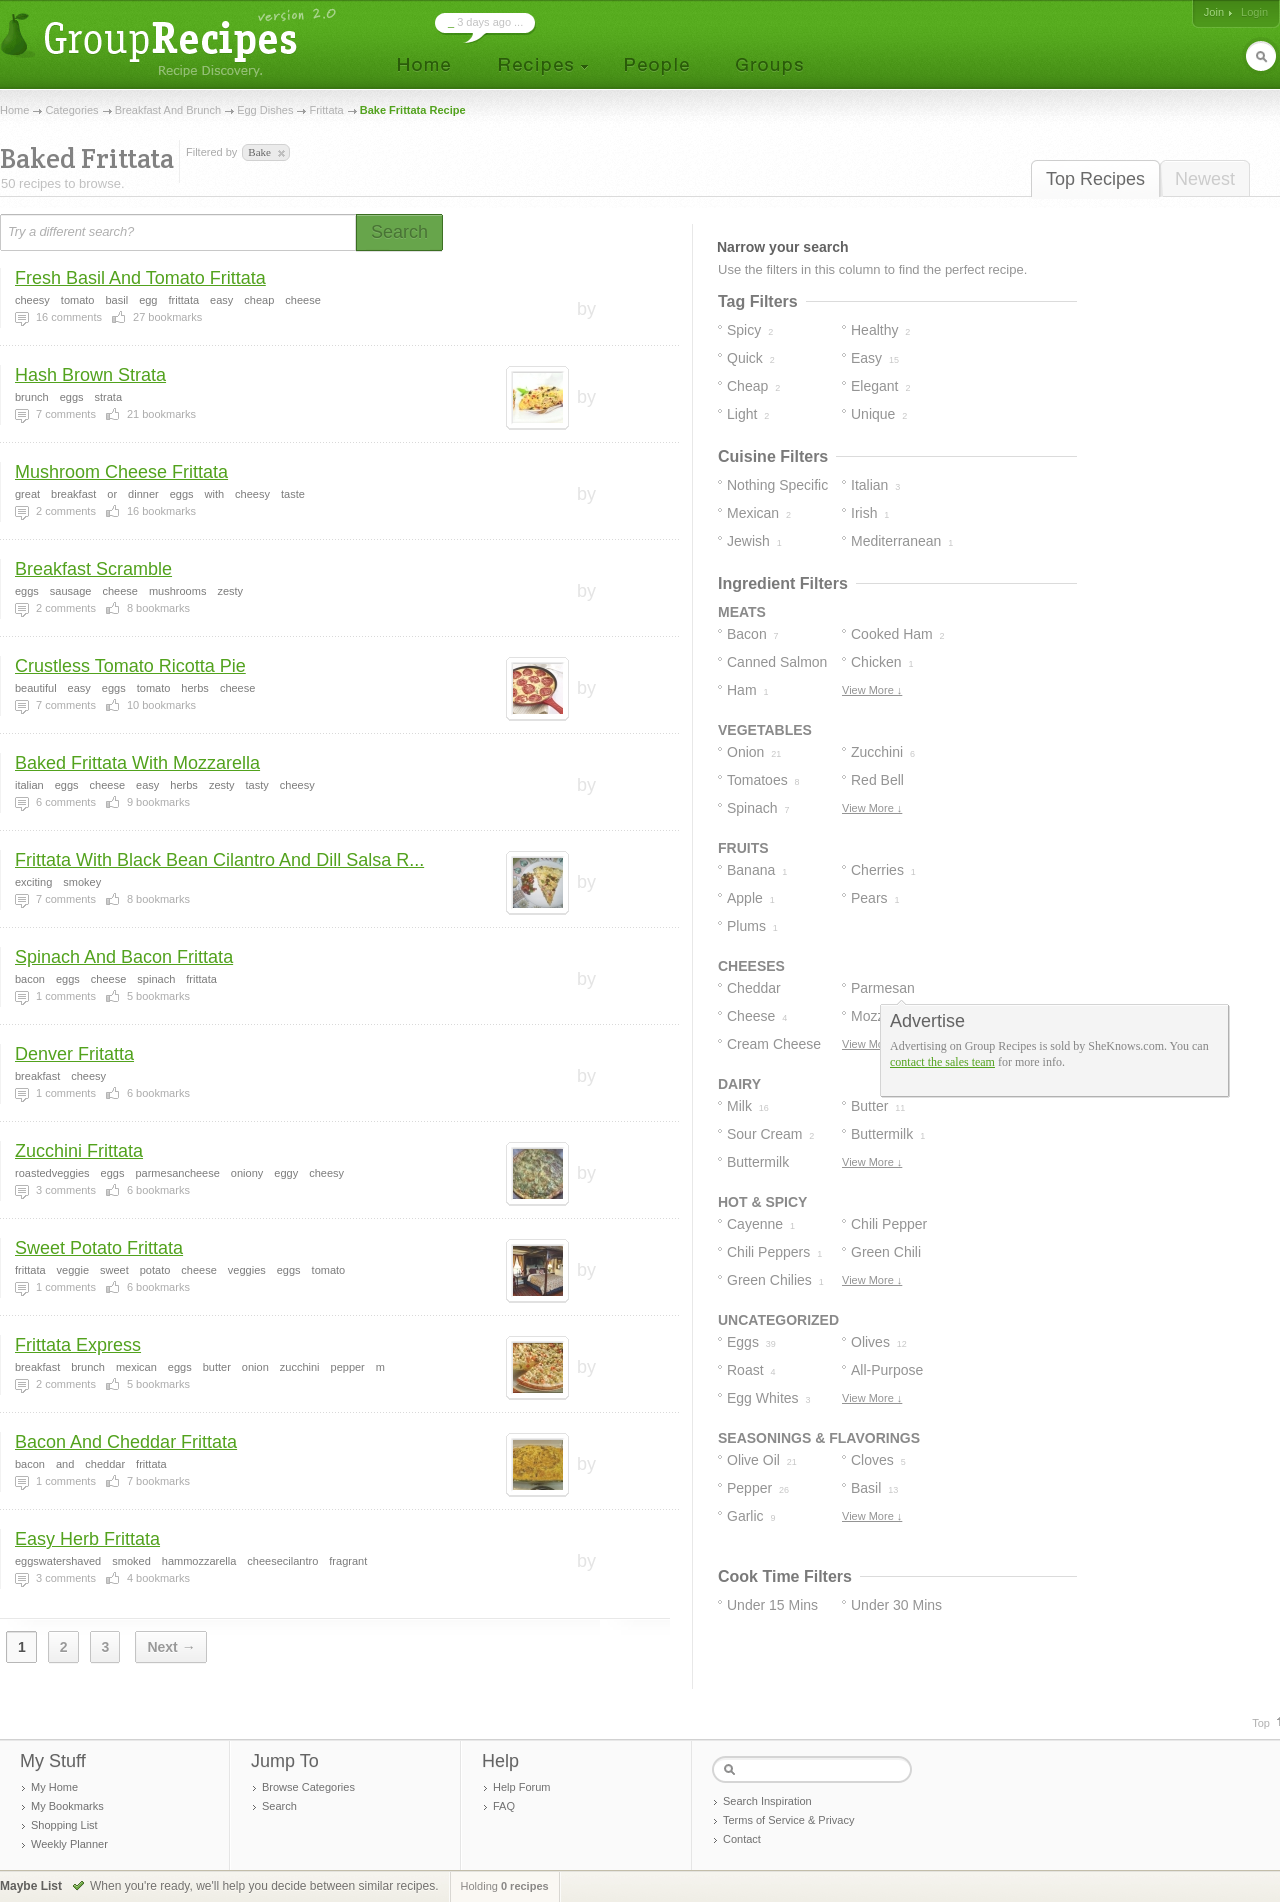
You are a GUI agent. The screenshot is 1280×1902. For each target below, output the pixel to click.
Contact (742, 1839)
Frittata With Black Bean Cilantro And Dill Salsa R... (219, 860)
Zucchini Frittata (79, 1151)
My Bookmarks (67, 1806)
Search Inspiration (767, 1801)
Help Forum (521, 1787)
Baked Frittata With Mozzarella (137, 763)
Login (1254, 12)
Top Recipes (1095, 179)
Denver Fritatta (74, 1054)
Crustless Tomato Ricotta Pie (130, 666)
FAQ (504, 1806)
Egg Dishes (265, 110)
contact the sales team (942, 1062)
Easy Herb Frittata (87, 1539)
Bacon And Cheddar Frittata (126, 1442)
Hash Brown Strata (90, 375)
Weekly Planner (69, 1844)
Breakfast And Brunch (168, 110)
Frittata (326, 110)
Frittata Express (78, 1345)
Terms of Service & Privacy (788, 1820)
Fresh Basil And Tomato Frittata (140, 278)
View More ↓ (872, 690)
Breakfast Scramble (93, 569)
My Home (54, 1787)
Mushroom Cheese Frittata (121, 472)
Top (1261, 1723)
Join (1214, 12)
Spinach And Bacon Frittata (124, 957)
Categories (71, 110)
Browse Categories (308, 1787)
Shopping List (64, 1825)
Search (279, 1806)
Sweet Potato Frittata (99, 1248)
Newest (1205, 179)
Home (14, 110)
